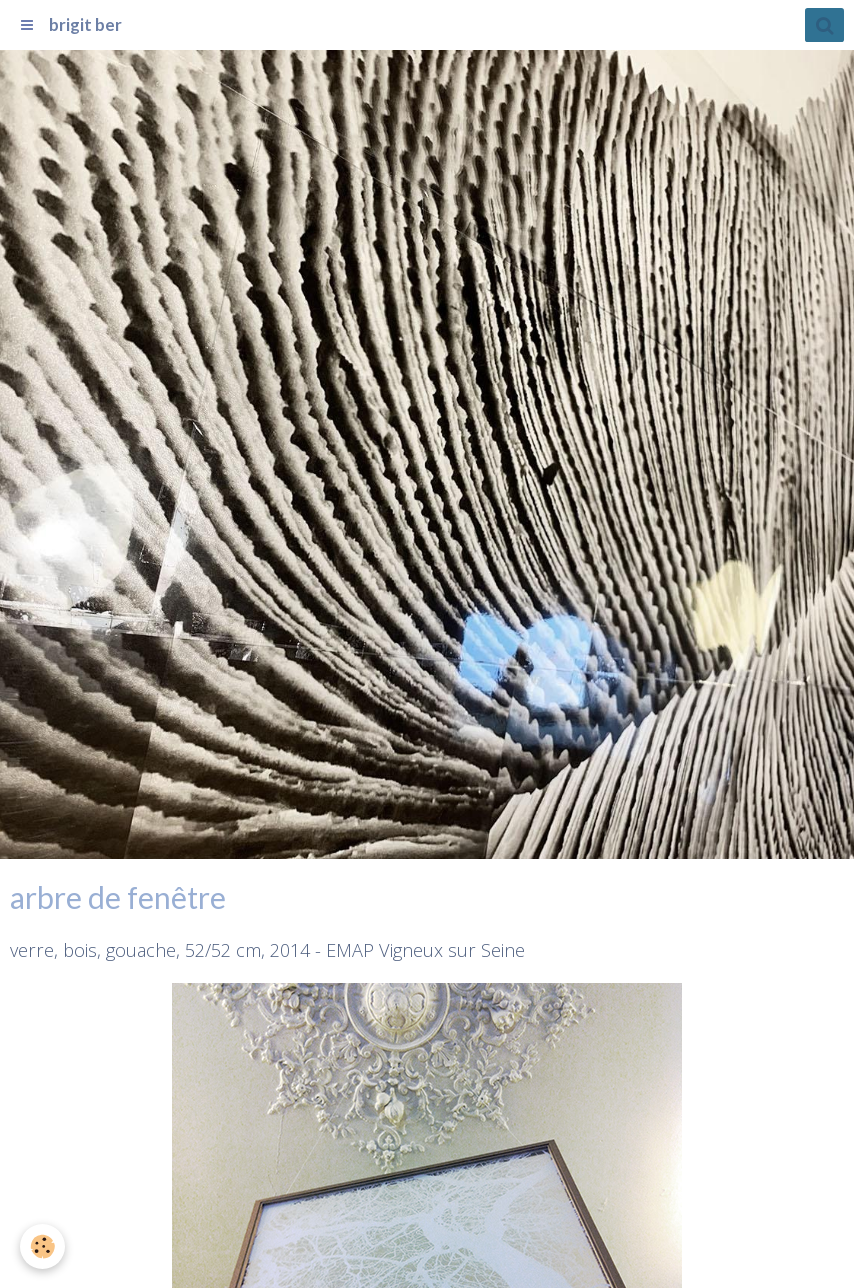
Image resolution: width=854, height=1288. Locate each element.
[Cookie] (42, 1246)
